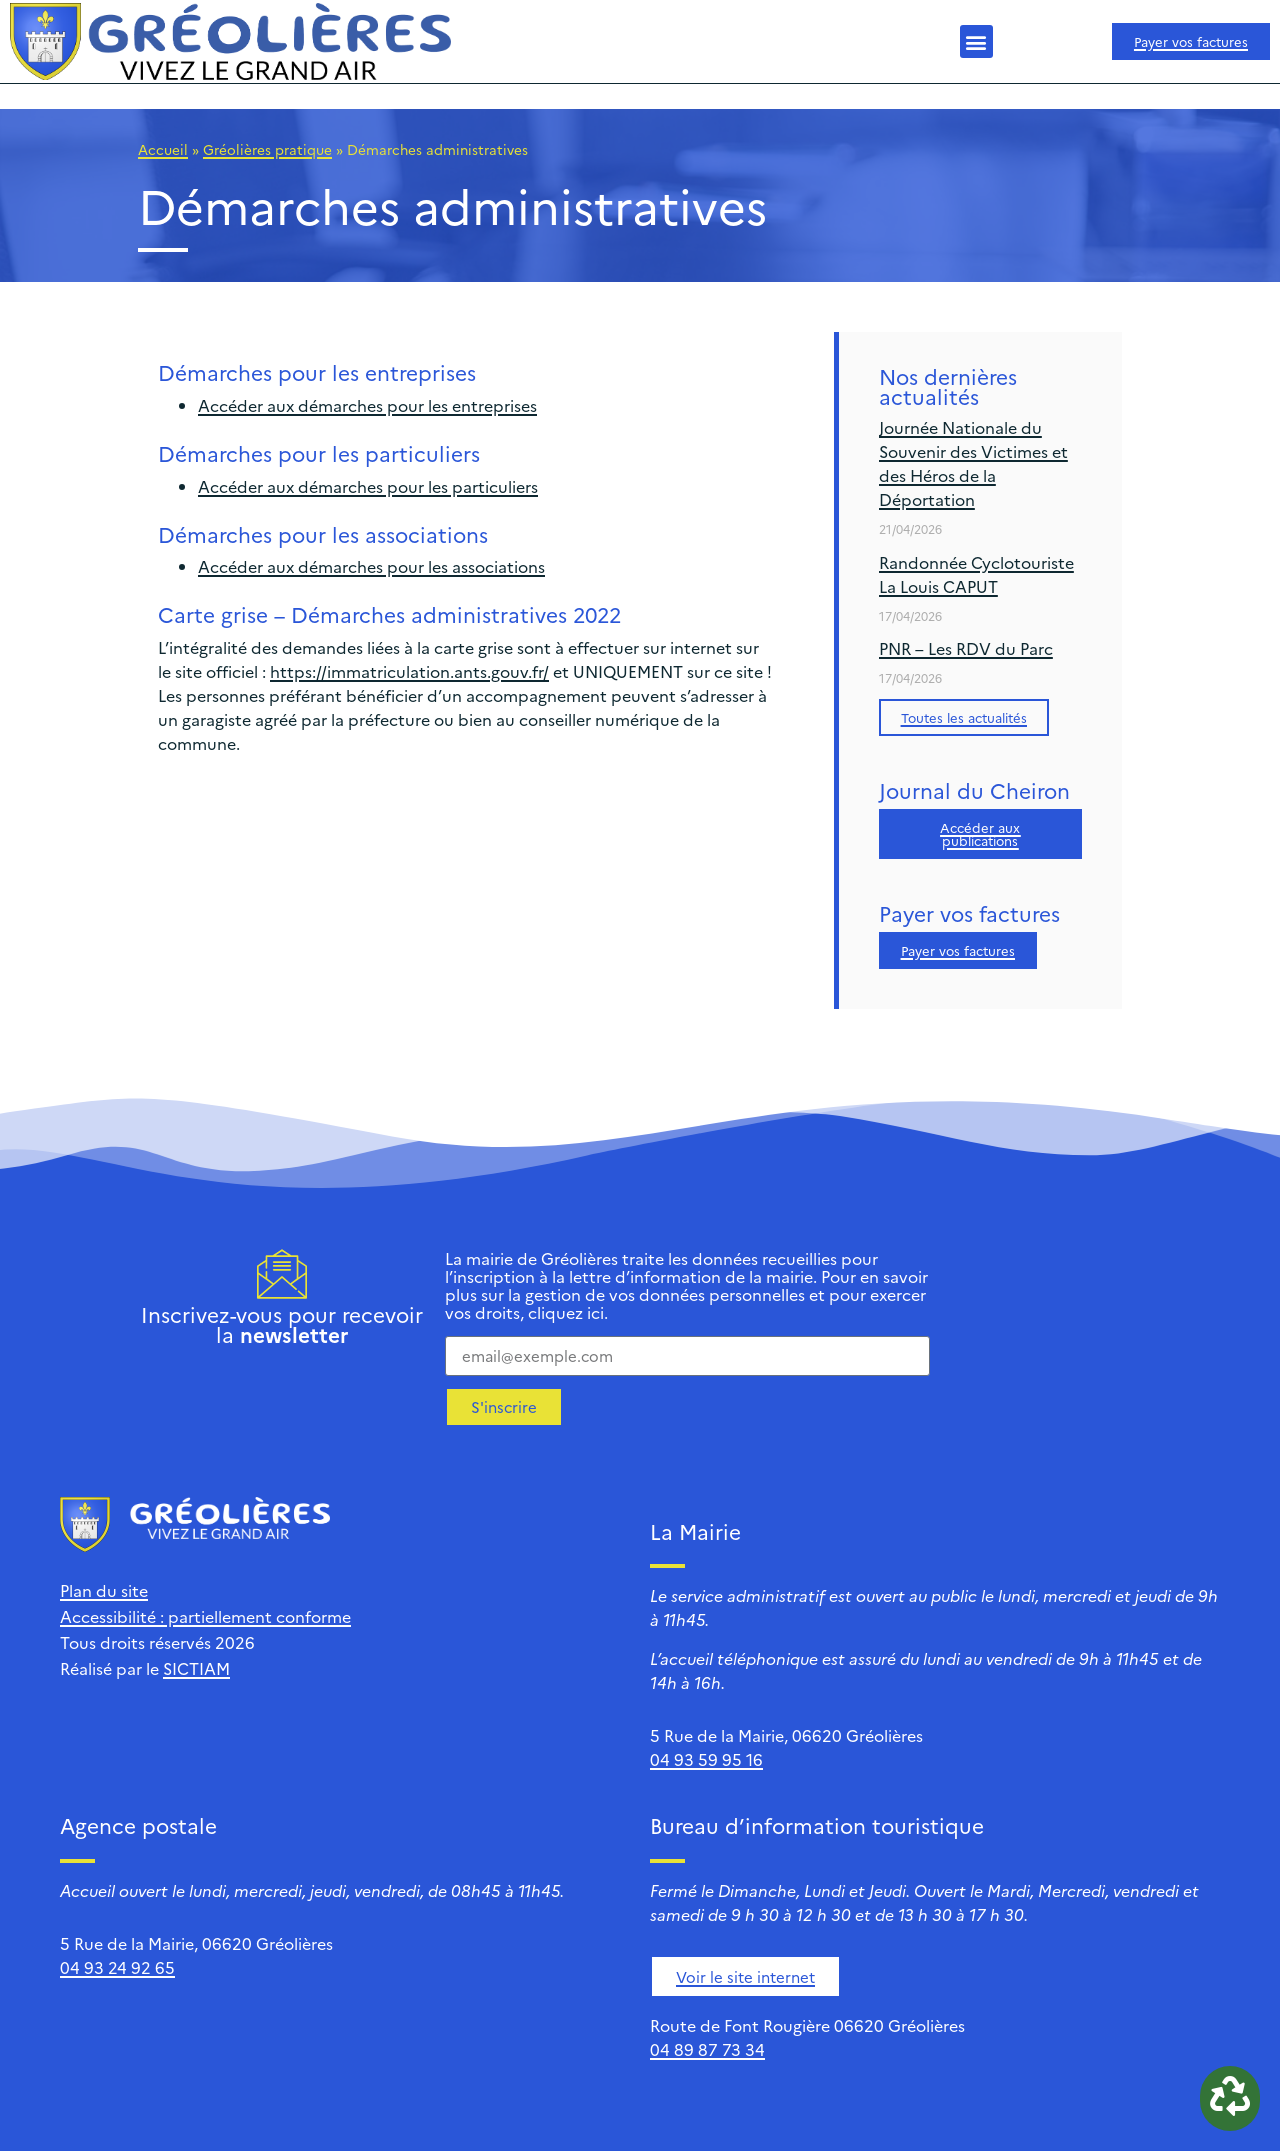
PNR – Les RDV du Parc (966, 648)
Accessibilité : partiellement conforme (205, 1616)
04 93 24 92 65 (117, 1967)
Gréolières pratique (267, 149)
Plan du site (104, 1590)
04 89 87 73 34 (707, 2049)
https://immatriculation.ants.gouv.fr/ (409, 671)
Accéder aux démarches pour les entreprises (367, 405)
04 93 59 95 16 (706, 1759)
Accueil (163, 149)
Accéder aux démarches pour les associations (371, 566)
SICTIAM (196, 1668)
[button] (976, 41)
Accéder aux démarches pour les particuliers (368, 486)
